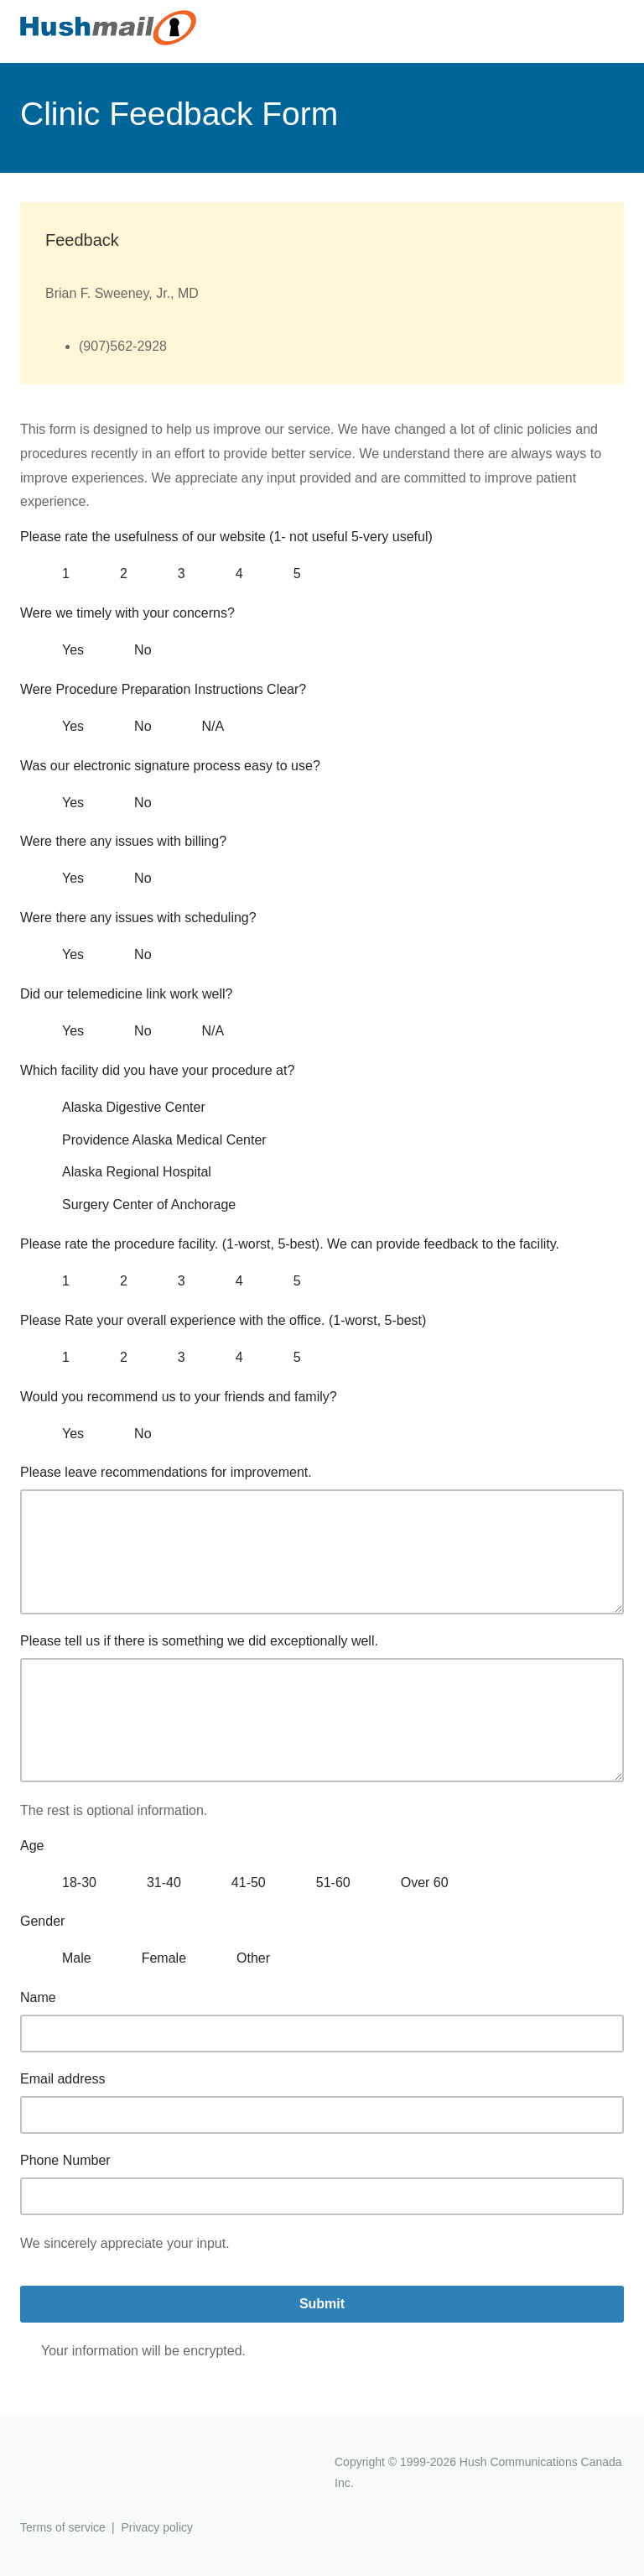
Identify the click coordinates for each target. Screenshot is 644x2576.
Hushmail (84, 2464)
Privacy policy (157, 2527)
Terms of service (63, 2527)
